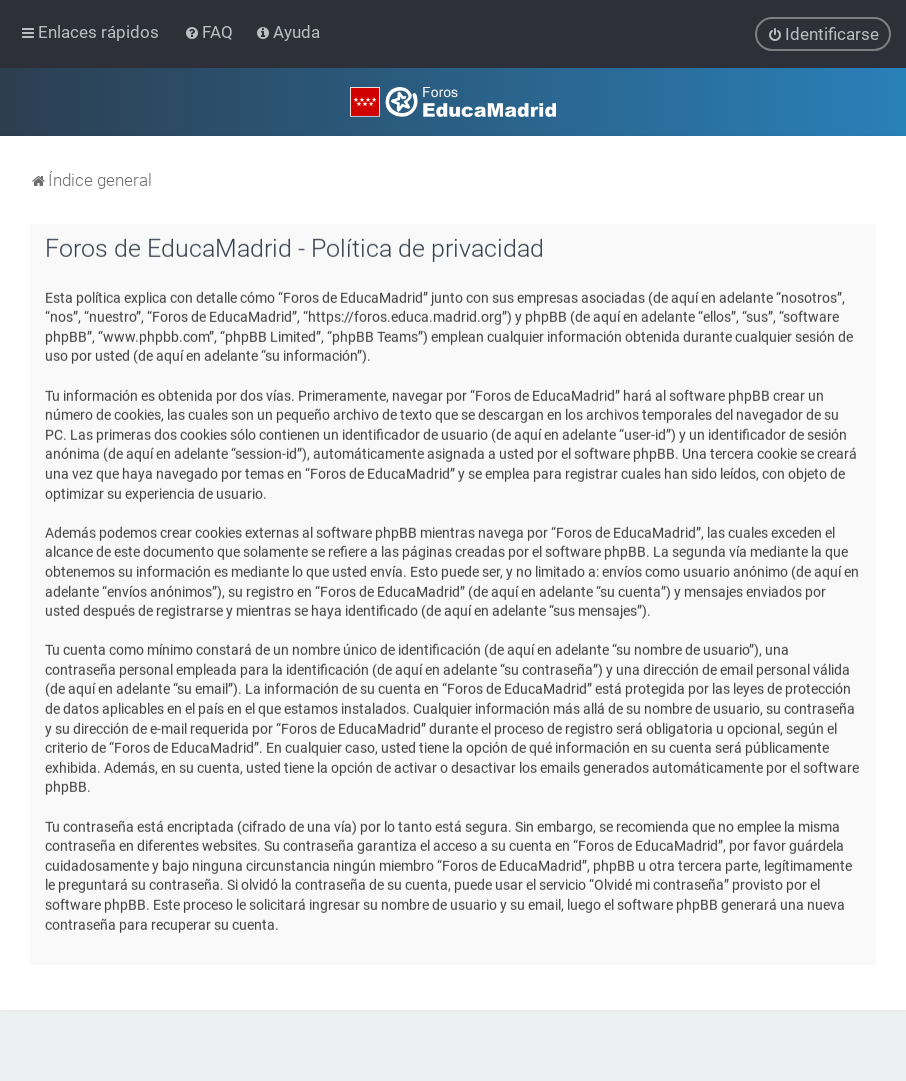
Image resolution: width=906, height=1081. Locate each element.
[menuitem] (210, 32)
